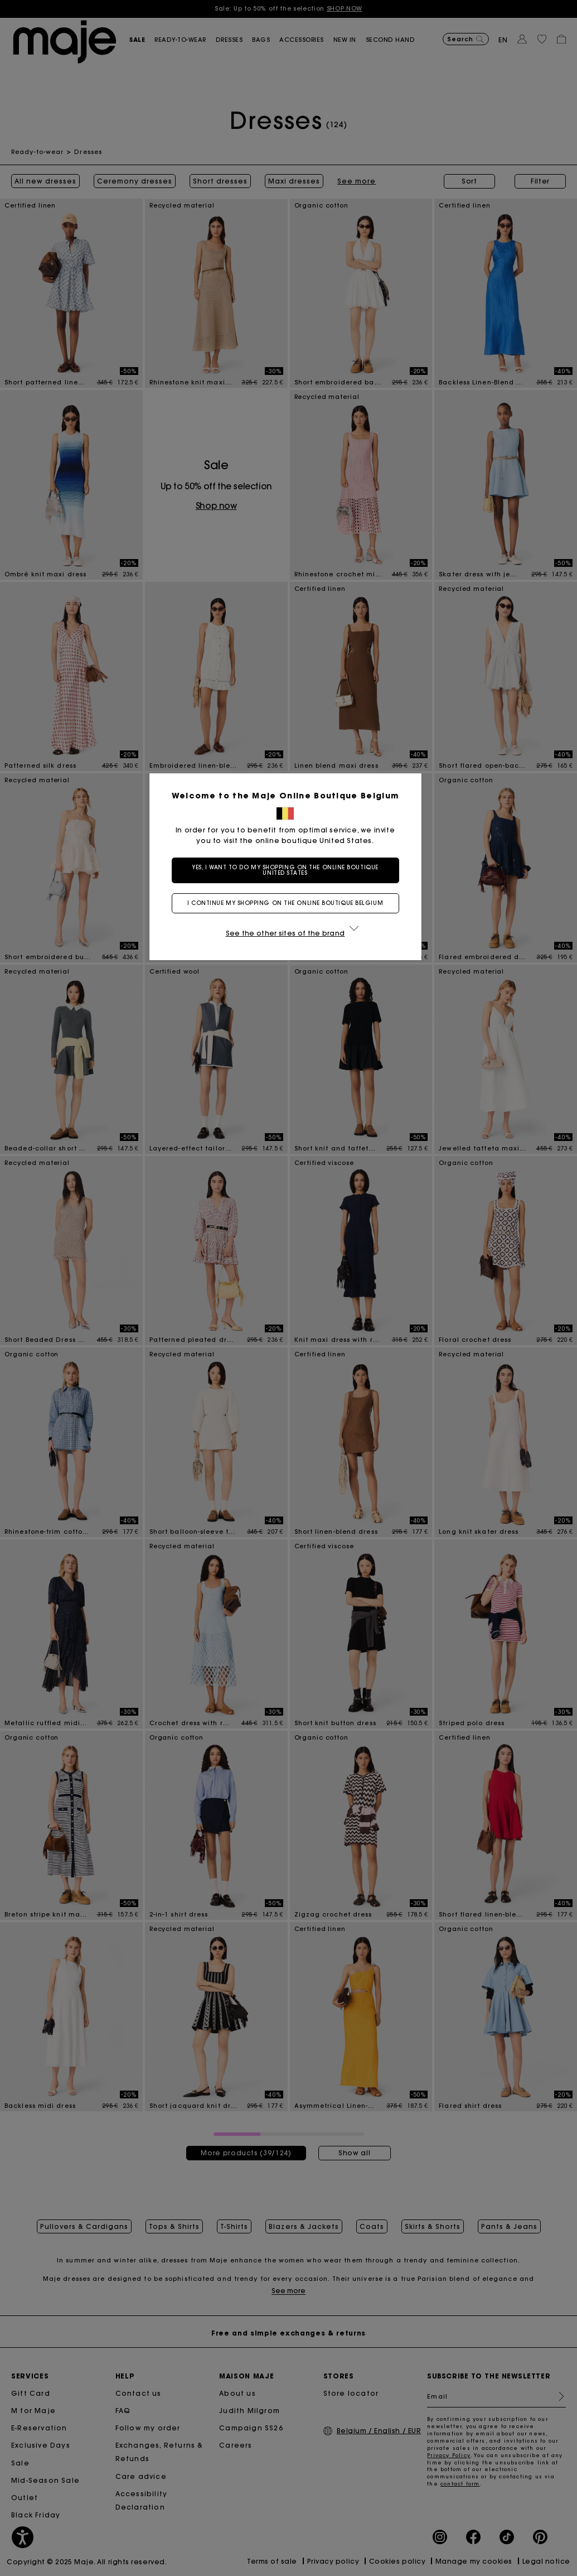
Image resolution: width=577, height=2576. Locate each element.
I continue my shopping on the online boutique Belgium (288, 903)
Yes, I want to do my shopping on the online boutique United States (288, 870)
